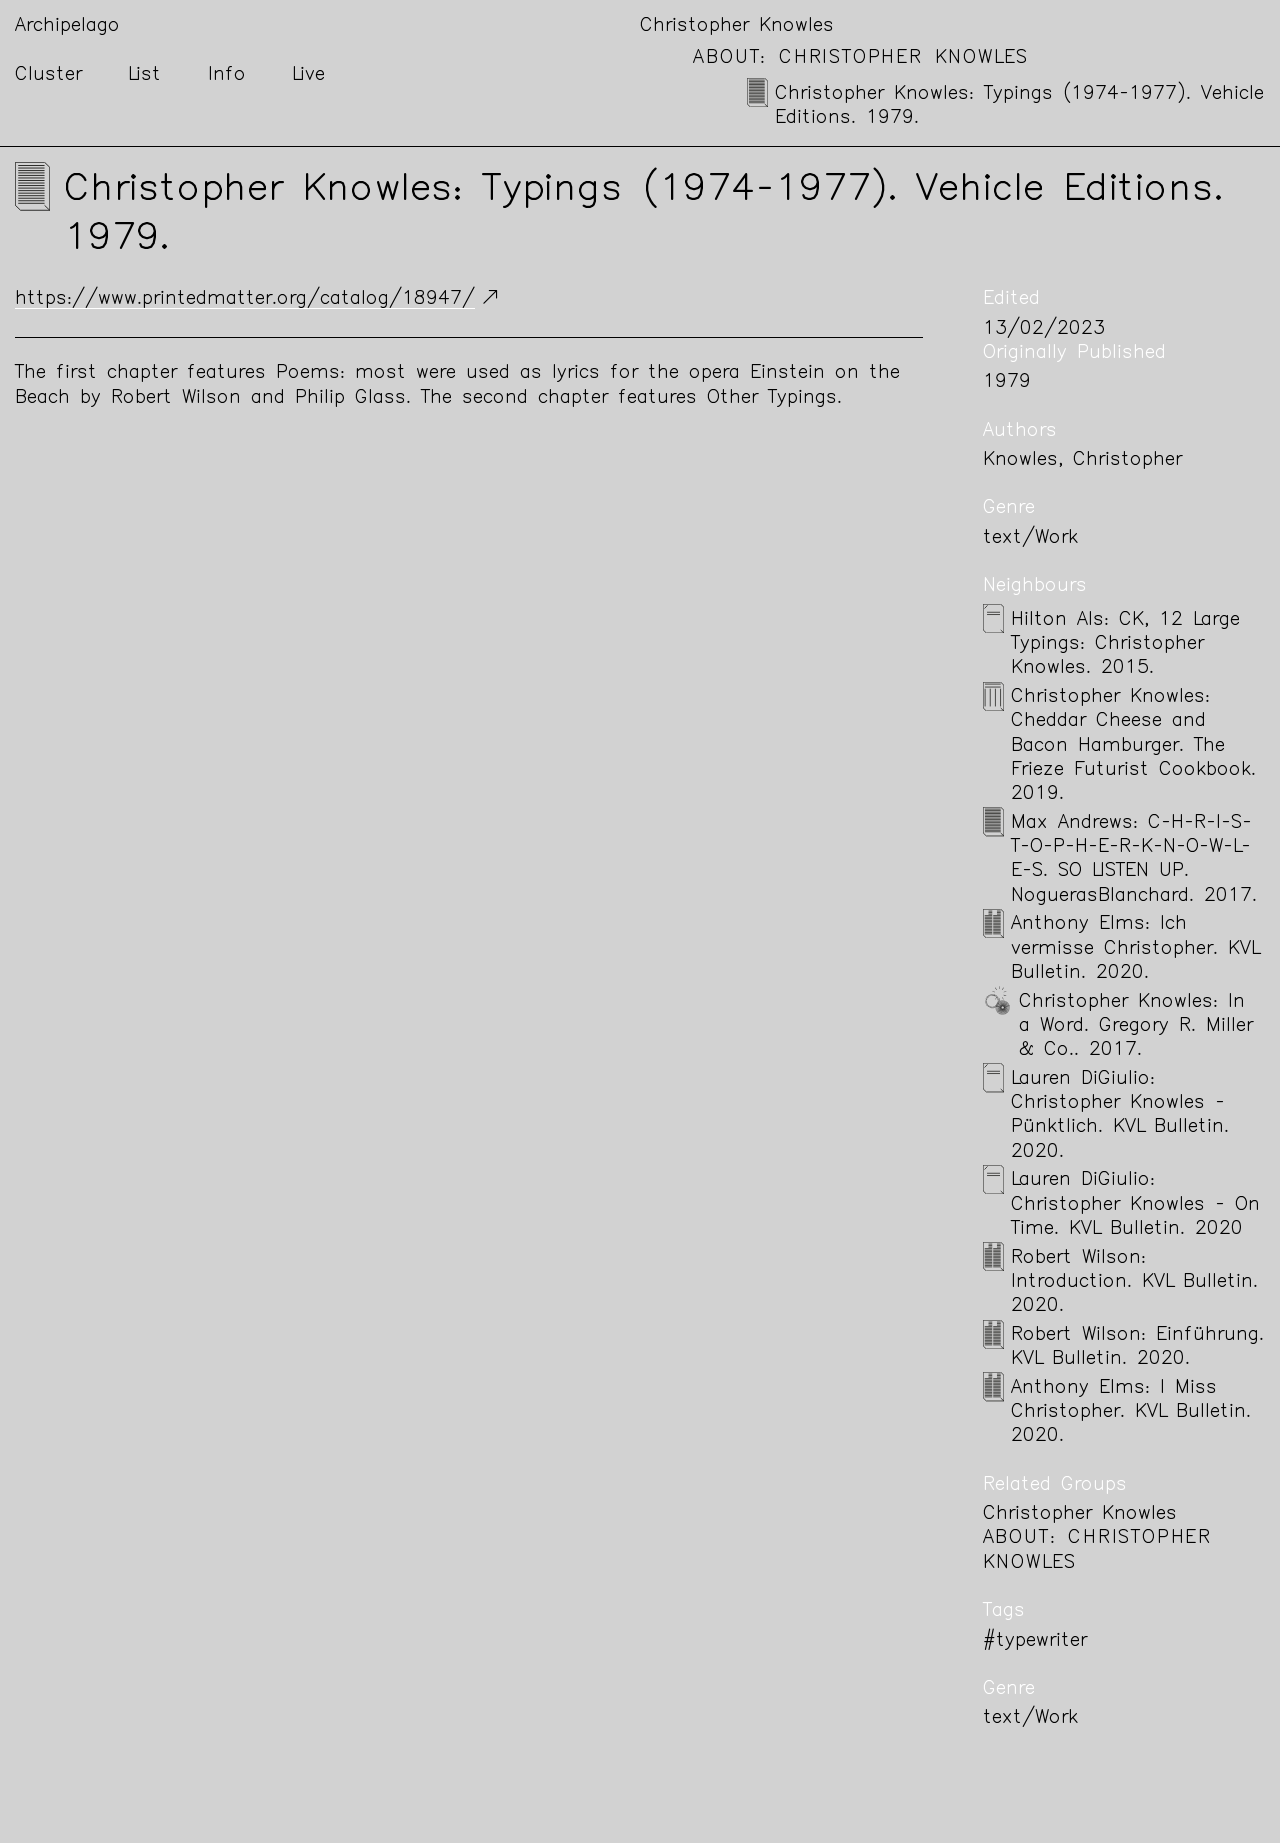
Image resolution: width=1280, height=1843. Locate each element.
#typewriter (1035, 1641)
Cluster (48, 75)
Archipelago (67, 26)
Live (308, 75)
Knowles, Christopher (1082, 460)
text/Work (1030, 538)
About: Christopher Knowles (861, 58)
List (144, 75)
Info (227, 75)
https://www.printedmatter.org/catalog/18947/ (245, 299)
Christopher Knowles (737, 26)
